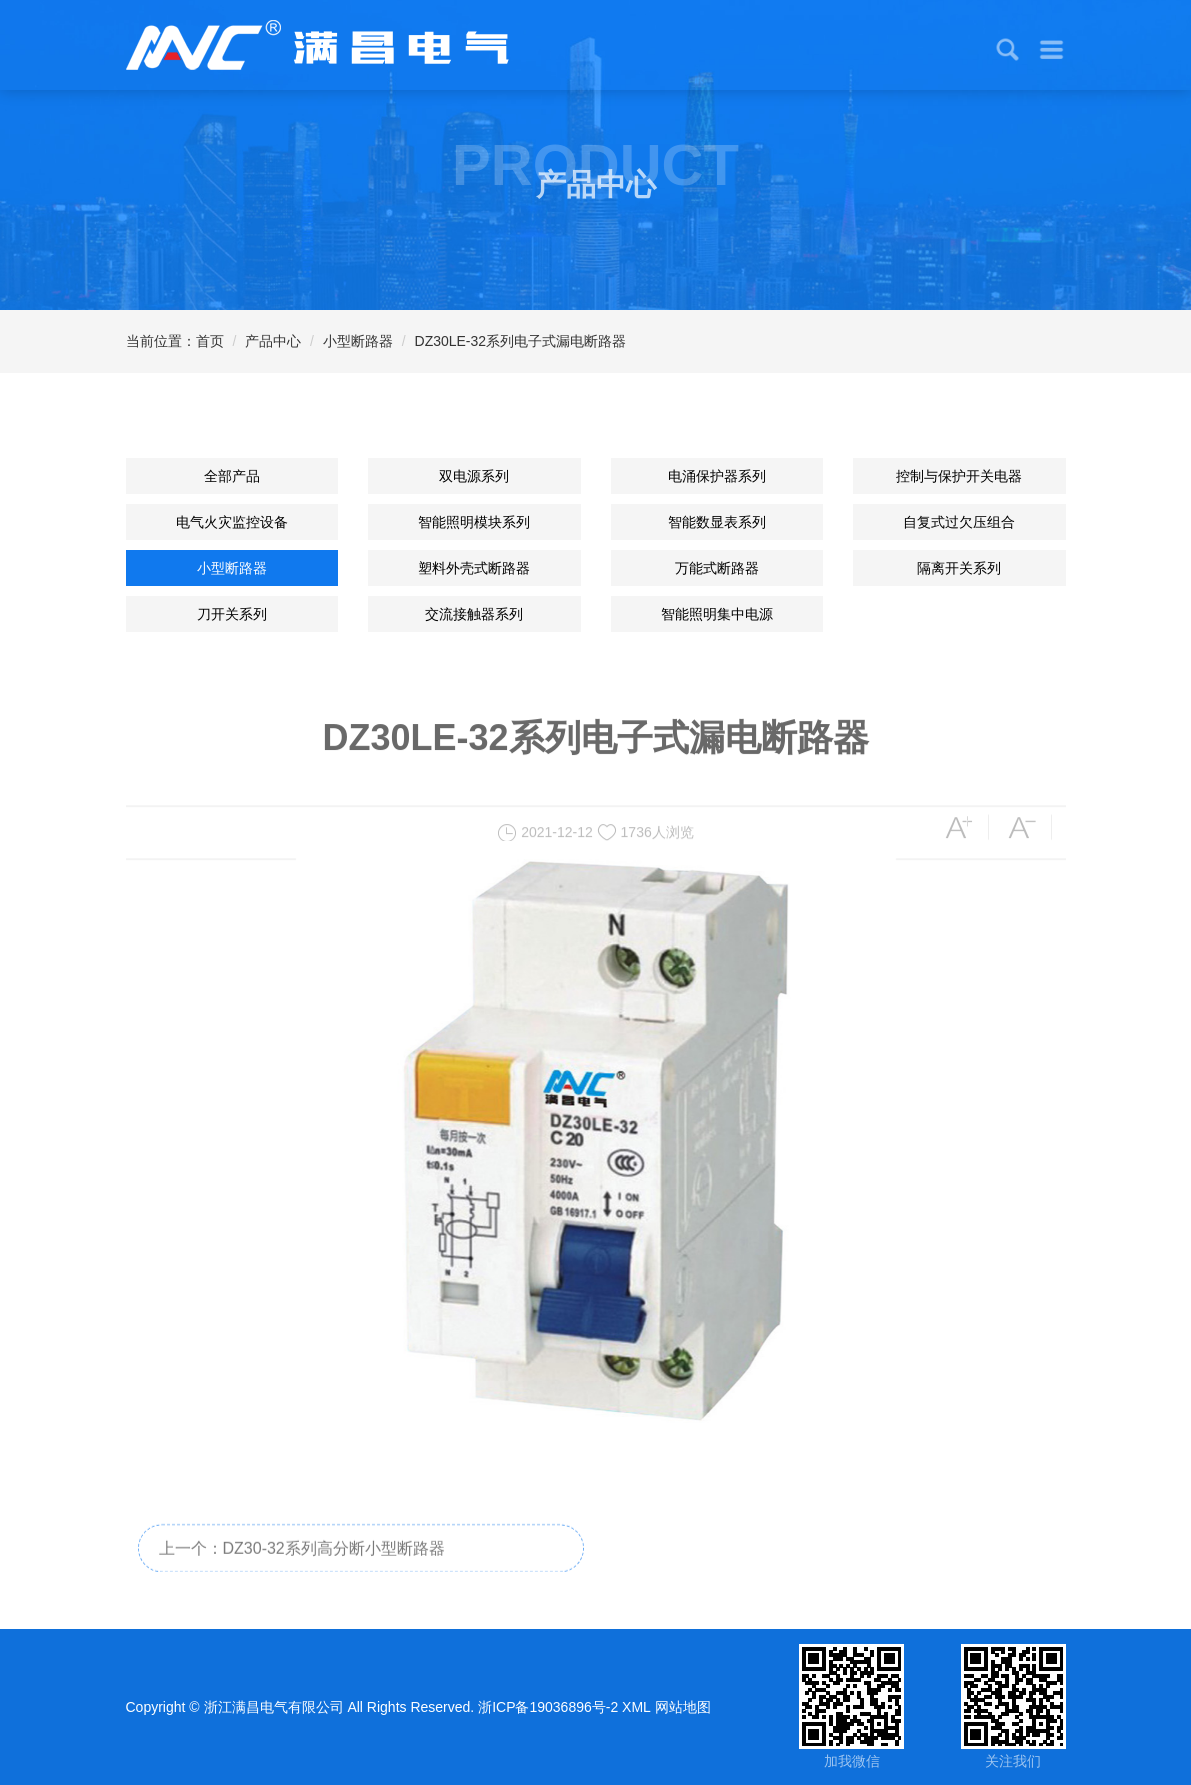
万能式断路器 (717, 568)
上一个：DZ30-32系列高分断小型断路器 (302, 1561)
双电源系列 (474, 476)
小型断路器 (358, 341)
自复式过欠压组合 (959, 522)
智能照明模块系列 (474, 522)
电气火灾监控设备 (232, 522)
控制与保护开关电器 (959, 476)
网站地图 (683, 1707)
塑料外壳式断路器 (474, 568)
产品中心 (273, 341)
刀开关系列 (232, 614)
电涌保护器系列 (717, 476)
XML (636, 1707)
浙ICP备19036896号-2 (548, 1707)
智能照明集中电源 (717, 614)
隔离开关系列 (959, 568)
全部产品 (232, 476)
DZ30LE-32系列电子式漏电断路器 (521, 341)
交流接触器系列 (474, 614)
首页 (210, 341)
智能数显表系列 (717, 522)
